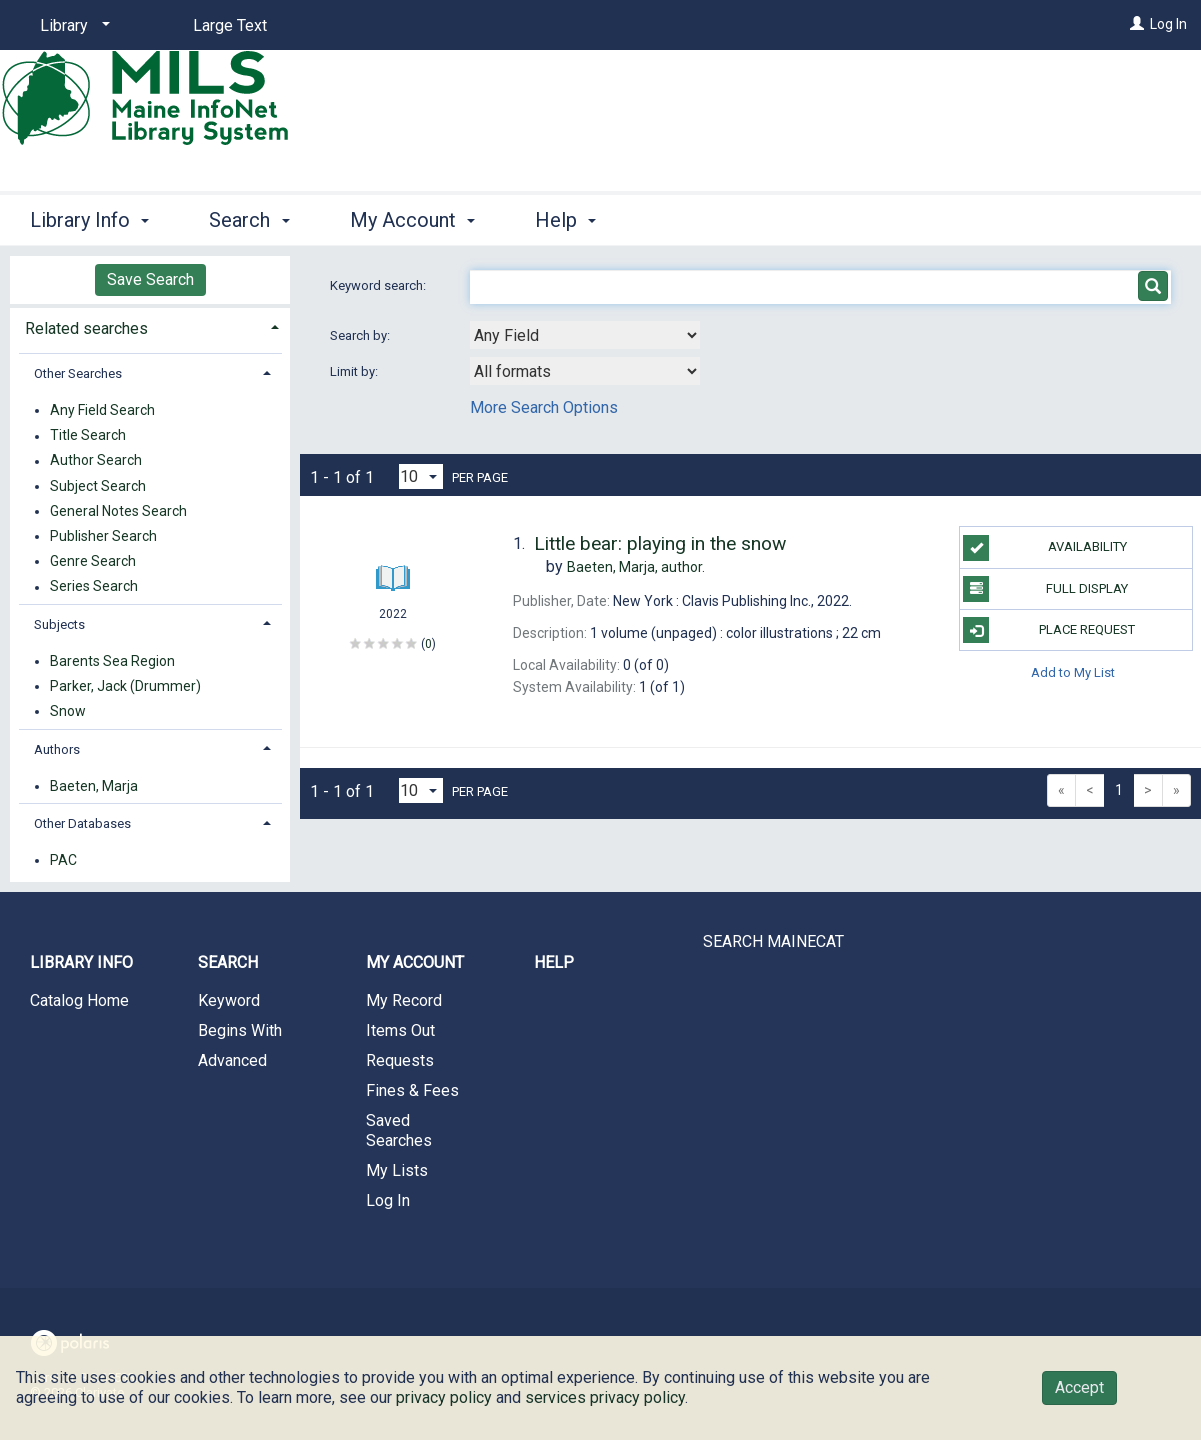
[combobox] (585, 335)
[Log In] (1137, 24)
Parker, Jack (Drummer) (125, 686)
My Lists (397, 1170)
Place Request (1049, 630)
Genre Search (93, 561)
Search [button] (249, 220)
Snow (68, 711)
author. (636, 567)
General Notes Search (118, 511)
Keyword (229, 1000)
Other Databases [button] (82, 823)
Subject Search (98, 486)
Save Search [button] (150, 279)
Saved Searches (399, 1130)
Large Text (230, 25)
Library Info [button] (89, 220)
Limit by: (355, 371)
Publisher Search (103, 536)
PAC (63, 860)
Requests (400, 1060)
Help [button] (565, 220)
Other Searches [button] (78, 373)
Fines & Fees (412, 1090)
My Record (404, 1000)
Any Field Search (102, 410)
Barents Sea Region (112, 661)
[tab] (150, 326)
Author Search (96, 461)
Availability (1044, 548)
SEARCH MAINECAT (773, 941)
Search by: (361, 335)
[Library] (71, 26)
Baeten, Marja (94, 786)
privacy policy (444, 1397)
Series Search (94, 587)
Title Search (88, 436)
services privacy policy (605, 1397)
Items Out (400, 1030)
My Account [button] (412, 220)
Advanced (232, 1060)
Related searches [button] (86, 328)
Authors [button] (57, 749)
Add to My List (1073, 671)
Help (554, 962)
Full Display (1045, 589)
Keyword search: (379, 285)
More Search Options (544, 407)
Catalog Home (79, 1000)
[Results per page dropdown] (421, 476)
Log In (1168, 24)
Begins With (240, 1030)
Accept (1079, 1387)
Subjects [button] (59, 624)
